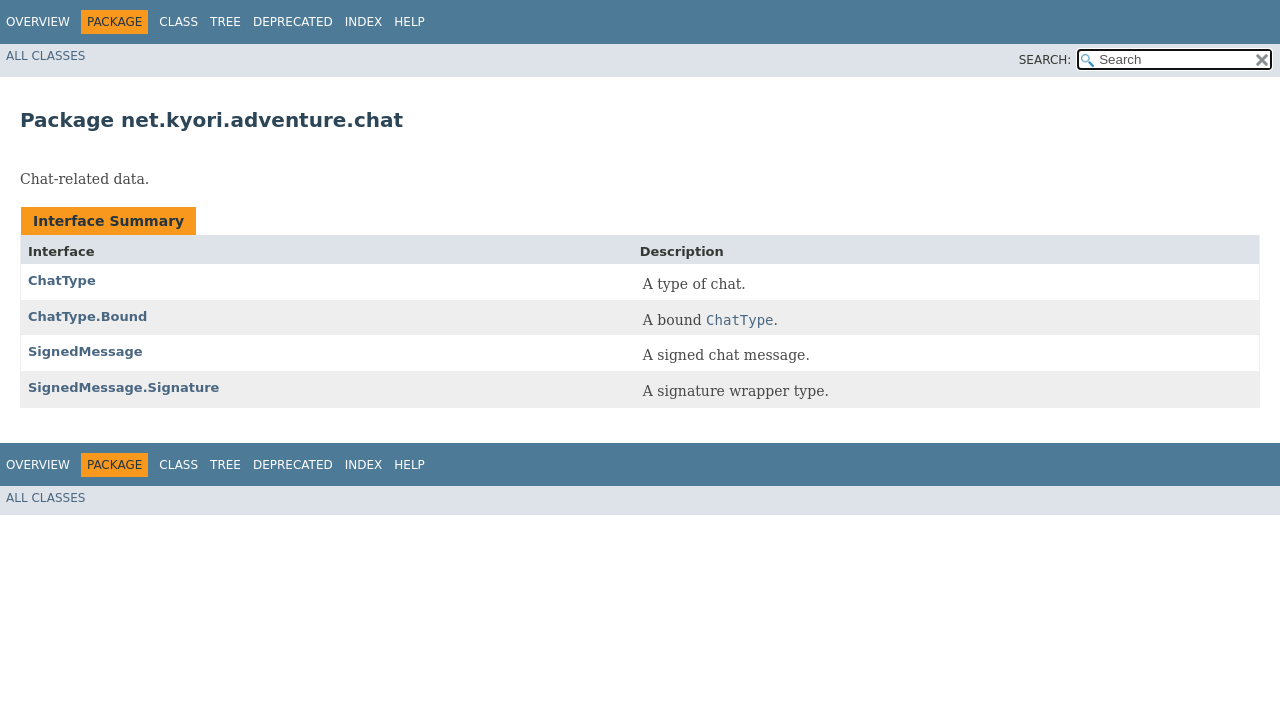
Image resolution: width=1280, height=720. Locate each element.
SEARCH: (1045, 60)
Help (409, 22)
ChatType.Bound (87, 316)
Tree (225, 22)
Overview (38, 22)
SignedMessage (85, 351)
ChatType (62, 280)
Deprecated (293, 22)
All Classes (45, 56)
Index (364, 22)
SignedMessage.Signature (123, 387)
